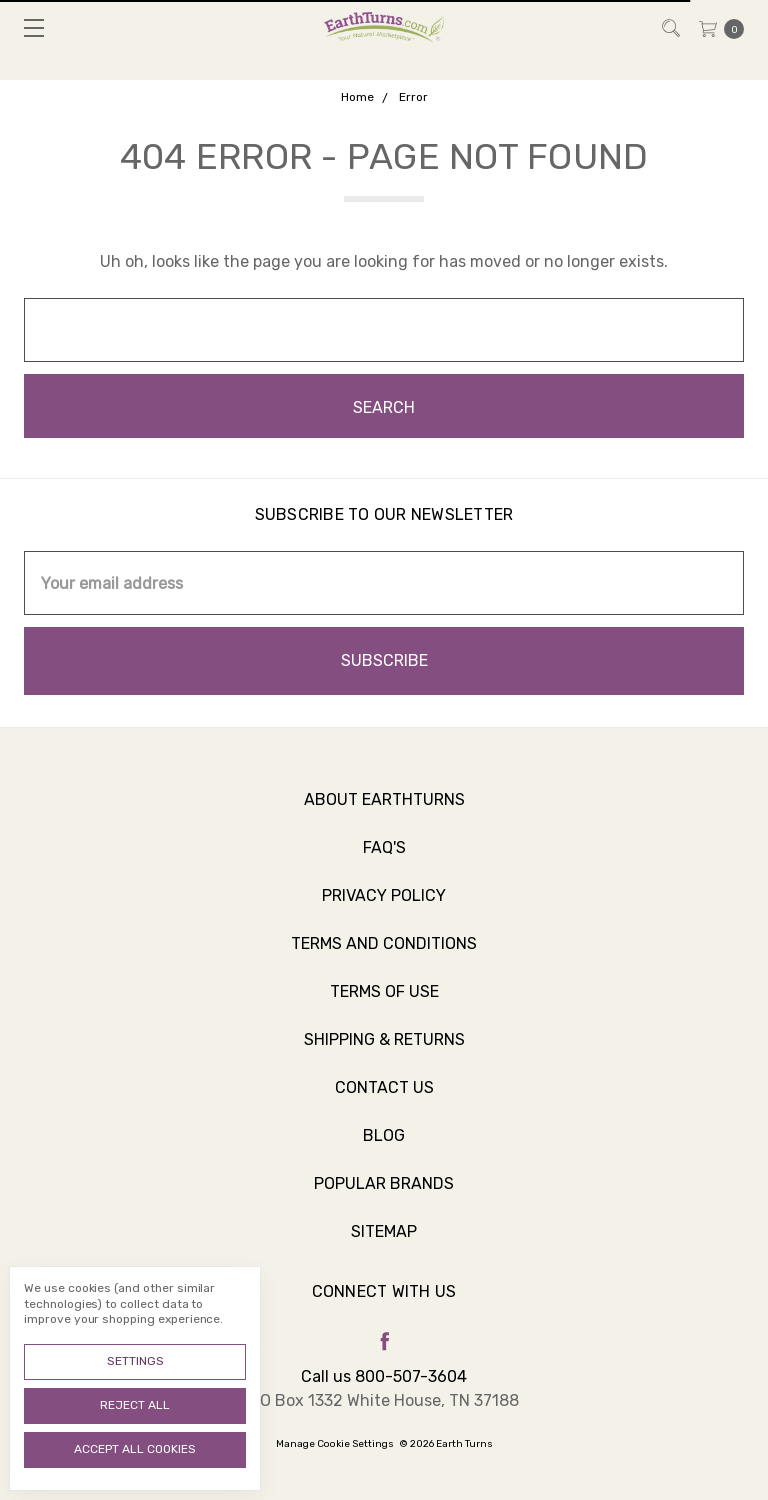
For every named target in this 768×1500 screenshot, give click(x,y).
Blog (384, 1146)
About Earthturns (384, 810)
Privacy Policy (384, 906)
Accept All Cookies (135, 1449)
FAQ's (384, 858)
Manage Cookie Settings (335, 1444)
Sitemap (384, 1242)
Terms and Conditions (384, 954)
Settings (135, 1361)
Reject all (135, 1405)
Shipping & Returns (384, 1050)
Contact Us (384, 1098)
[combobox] (384, 330)
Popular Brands (384, 1194)
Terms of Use (384, 1002)
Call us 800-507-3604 (384, 1376)
